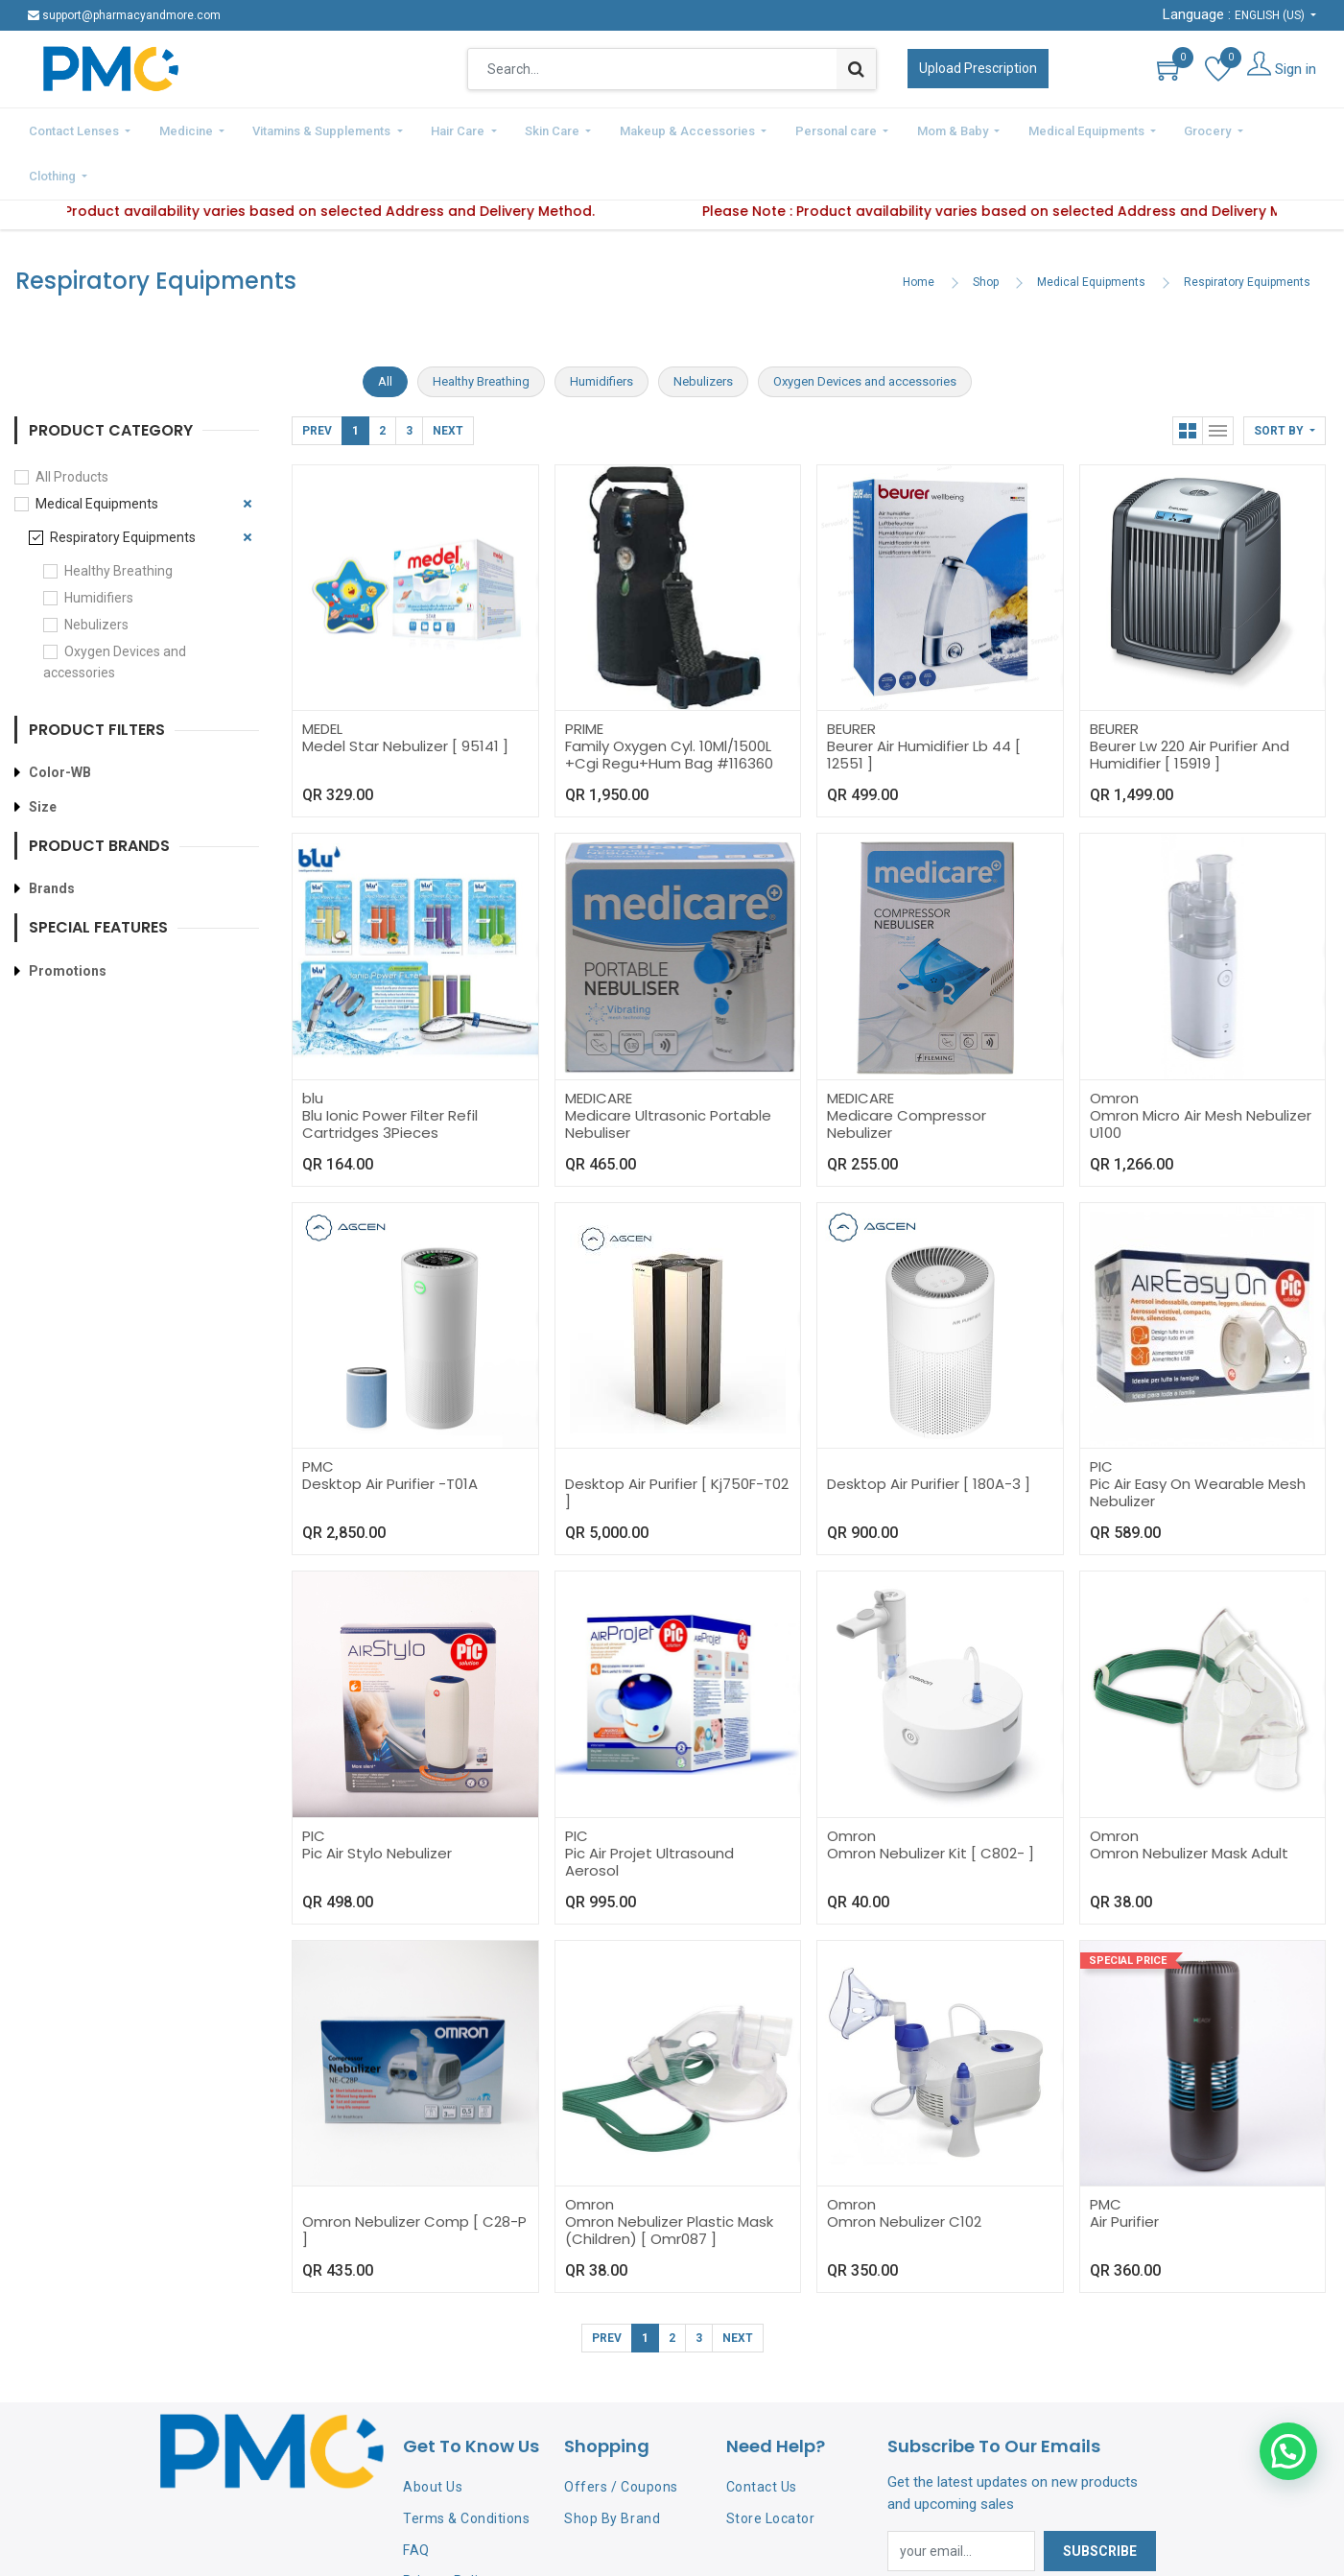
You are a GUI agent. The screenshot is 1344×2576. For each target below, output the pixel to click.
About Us (432, 2436)
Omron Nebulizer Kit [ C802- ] (930, 1802)
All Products (71, 426)
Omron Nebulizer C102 (904, 2171)
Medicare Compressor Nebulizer (906, 1073)
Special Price (1128, 1909)
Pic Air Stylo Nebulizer (377, 1802)
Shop (986, 231)
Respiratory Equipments (1247, 231)
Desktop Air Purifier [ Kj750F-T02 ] (677, 1441)
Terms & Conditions (466, 2467)
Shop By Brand (612, 2467)
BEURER (851, 678)
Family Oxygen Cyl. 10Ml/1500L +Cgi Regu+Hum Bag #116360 (669, 703)
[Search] (856, 69)
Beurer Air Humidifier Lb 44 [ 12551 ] (924, 703)
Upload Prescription (978, 68)
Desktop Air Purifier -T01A (390, 1433)
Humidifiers (98, 547)
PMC (318, 1416)
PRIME (584, 678)
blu (312, 1047)
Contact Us (761, 2436)
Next (448, 380)
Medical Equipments (1091, 231)
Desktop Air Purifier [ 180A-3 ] (928, 1433)
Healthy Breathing (118, 520)
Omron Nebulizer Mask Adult (1189, 1802)
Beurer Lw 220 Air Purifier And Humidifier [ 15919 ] (1189, 703)
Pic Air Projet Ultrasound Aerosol (649, 1811)
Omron (1114, 1047)
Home (918, 231)
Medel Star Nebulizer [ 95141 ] (405, 695)
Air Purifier (1124, 2171)
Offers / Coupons (620, 2436)
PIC (1101, 1416)
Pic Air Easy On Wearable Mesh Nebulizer (1198, 1441)
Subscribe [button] (1100, 2500)
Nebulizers (96, 573)
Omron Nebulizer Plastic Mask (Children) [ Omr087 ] (669, 2179)
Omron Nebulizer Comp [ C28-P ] (414, 2179)
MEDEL (322, 678)
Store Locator (770, 2467)
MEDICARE (598, 1047)
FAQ (416, 2499)
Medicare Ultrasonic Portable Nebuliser (668, 1073)
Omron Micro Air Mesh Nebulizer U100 (1200, 1073)
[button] (1284, 380)
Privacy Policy (447, 2530)
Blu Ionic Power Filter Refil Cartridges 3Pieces (390, 1073)
